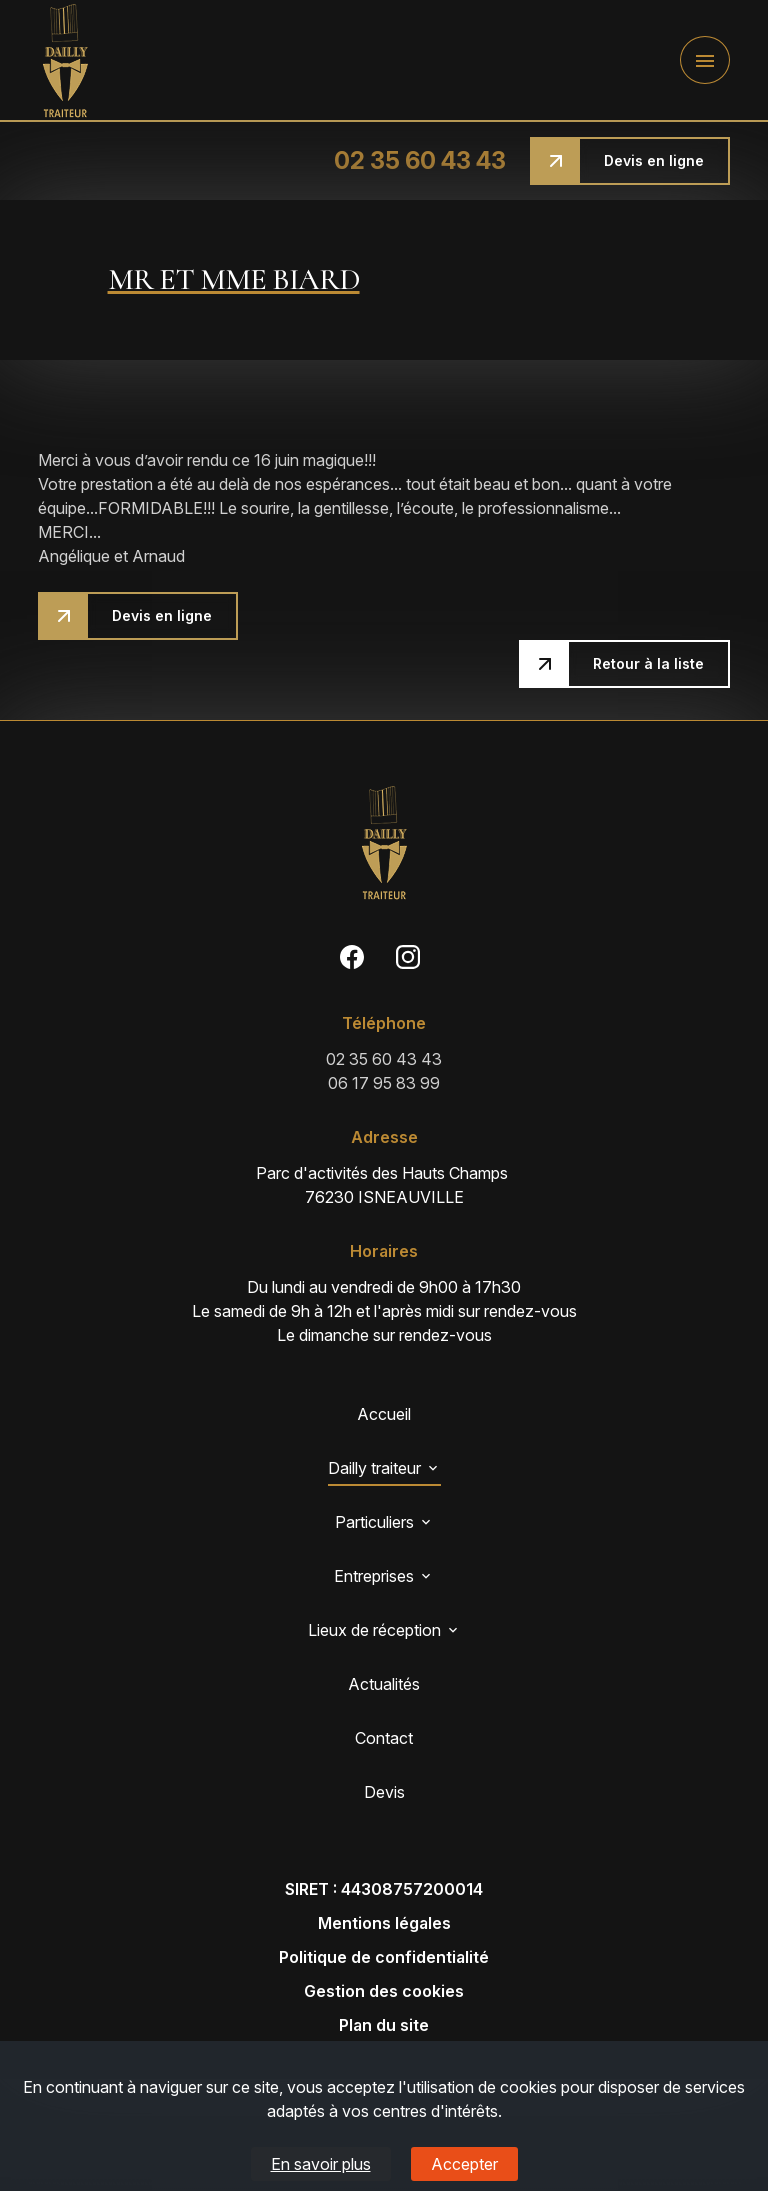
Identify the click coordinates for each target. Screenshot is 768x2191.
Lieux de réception (374, 1630)
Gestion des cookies (384, 1991)
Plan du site (384, 2025)
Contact (384, 1738)
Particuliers (374, 1522)
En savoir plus (321, 2164)
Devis (384, 1792)
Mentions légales (384, 1923)
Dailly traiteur (374, 1468)
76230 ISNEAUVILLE (384, 1184)
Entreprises (374, 1576)
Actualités (384, 1684)
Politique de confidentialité (384, 1957)
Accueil (384, 1414)
